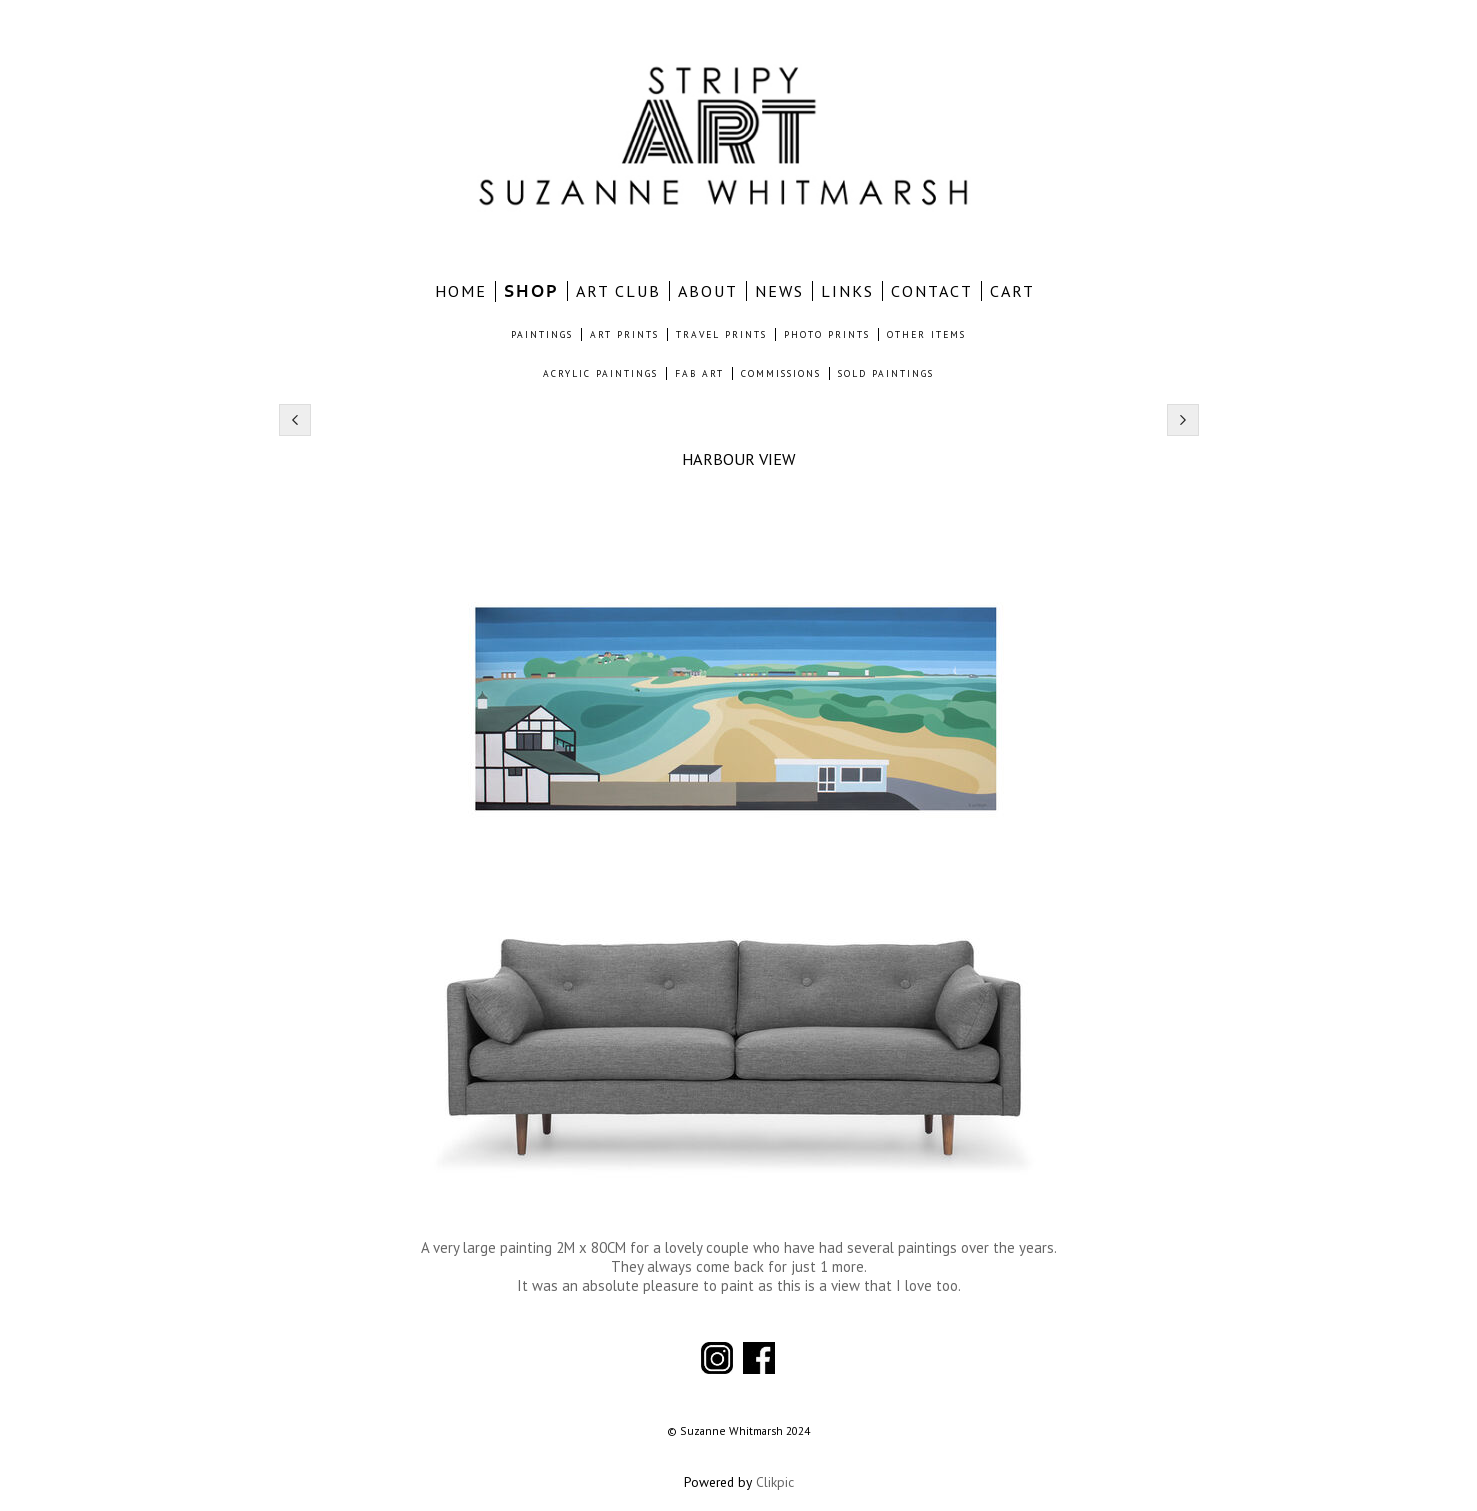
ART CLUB (618, 291)
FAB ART (699, 373)
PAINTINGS (542, 334)
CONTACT (932, 291)
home (461, 291)
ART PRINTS (624, 334)
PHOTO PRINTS (827, 334)
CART (1012, 291)
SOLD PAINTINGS (886, 373)
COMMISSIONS (781, 373)
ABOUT (708, 291)
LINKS (847, 291)
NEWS (779, 291)
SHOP (531, 291)
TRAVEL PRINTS (721, 334)
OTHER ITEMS (926, 334)
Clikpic (775, 1482)
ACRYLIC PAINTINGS (600, 373)
